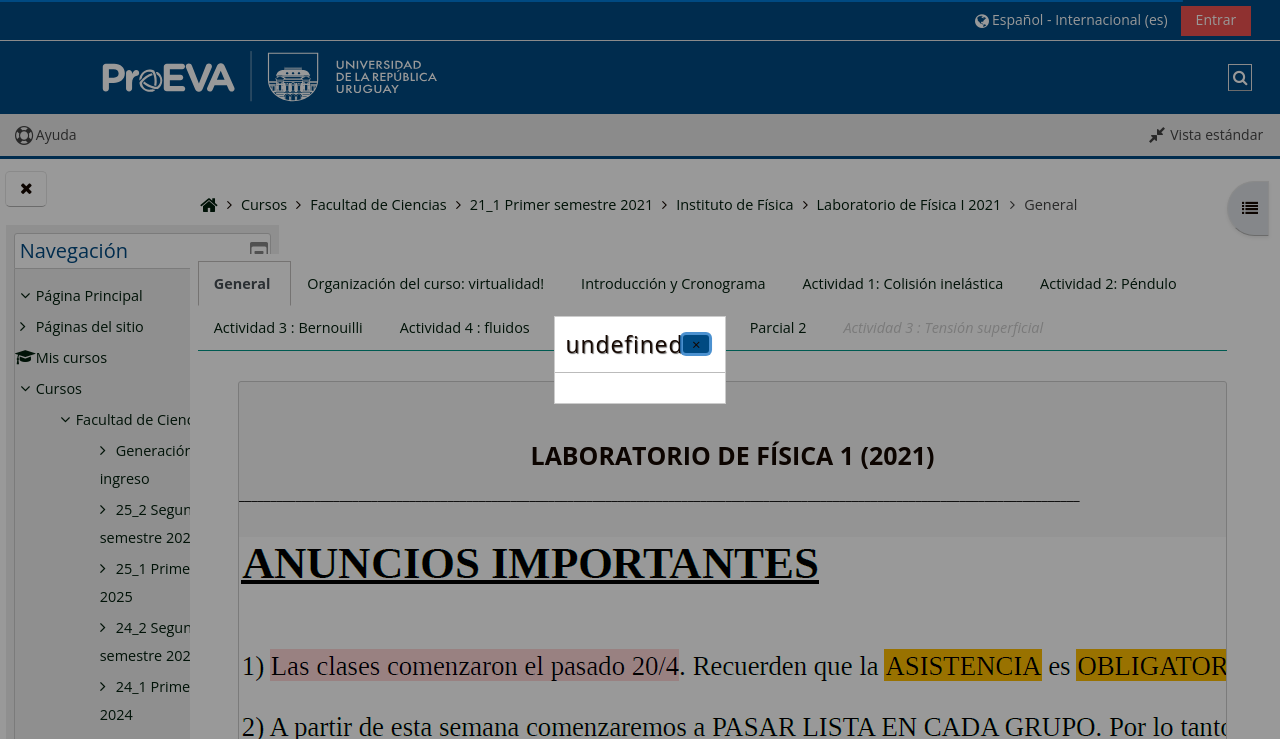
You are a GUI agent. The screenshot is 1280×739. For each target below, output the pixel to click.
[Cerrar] (696, 344)
